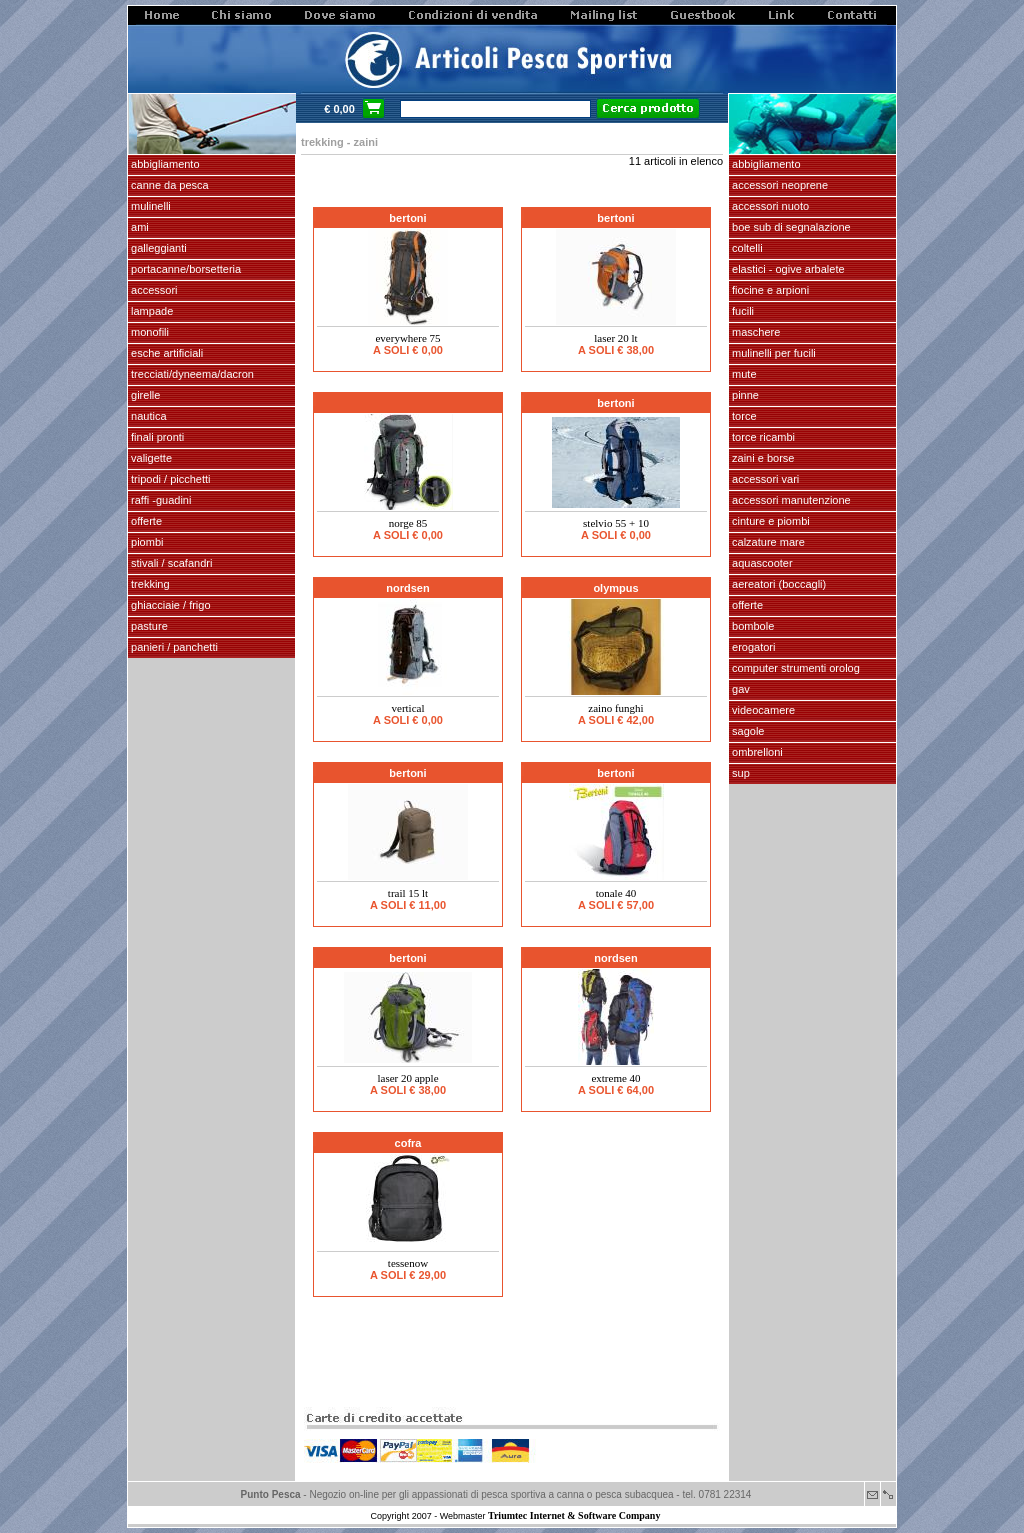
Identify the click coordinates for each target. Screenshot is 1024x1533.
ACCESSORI (153, 290)
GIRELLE (144, 395)
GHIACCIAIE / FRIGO (169, 605)
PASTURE (148, 626)
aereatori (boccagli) (777, 584)
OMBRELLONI (756, 752)
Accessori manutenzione (790, 500)
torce (743, 416)
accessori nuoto (769, 206)
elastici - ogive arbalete (787, 269)
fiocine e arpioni (769, 290)
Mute (743, 374)
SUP (739, 773)
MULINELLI (149, 206)
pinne (744, 395)
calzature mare (767, 542)
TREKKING (149, 584)
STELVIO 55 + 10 (616, 523)
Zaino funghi (615, 708)
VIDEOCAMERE (762, 710)
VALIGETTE (150, 458)
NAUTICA (147, 416)
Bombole (751, 626)
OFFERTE (145, 521)
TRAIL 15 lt (408, 893)
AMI (138, 227)
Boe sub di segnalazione (790, 227)
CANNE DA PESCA (168, 185)
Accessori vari (764, 479)
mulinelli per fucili (772, 353)
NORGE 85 (408, 523)
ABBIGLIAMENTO (164, 164)
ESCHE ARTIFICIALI (165, 353)
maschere (754, 332)
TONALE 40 (616, 893)
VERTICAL (408, 708)
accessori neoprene (778, 185)
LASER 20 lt (615, 338)
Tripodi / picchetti (169, 479)
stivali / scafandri (170, 563)
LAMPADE (150, 311)
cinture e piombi (769, 521)
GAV (739, 689)
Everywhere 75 (407, 338)
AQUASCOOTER (761, 563)
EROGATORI (752, 647)
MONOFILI (148, 332)
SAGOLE (746, 731)
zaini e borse (761, 458)
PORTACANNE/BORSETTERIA (184, 269)
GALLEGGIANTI (157, 248)
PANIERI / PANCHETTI (173, 647)
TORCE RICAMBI (762, 437)
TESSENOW (408, 1263)
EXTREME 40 (615, 1078)
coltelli (746, 248)
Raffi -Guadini (159, 500)
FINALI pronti (156, 437)
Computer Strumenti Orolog (794, 668)
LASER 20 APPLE (407, 1078)
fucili (741, 311)
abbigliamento (765, 164)
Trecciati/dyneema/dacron (191, 374)
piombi (145, 542)
